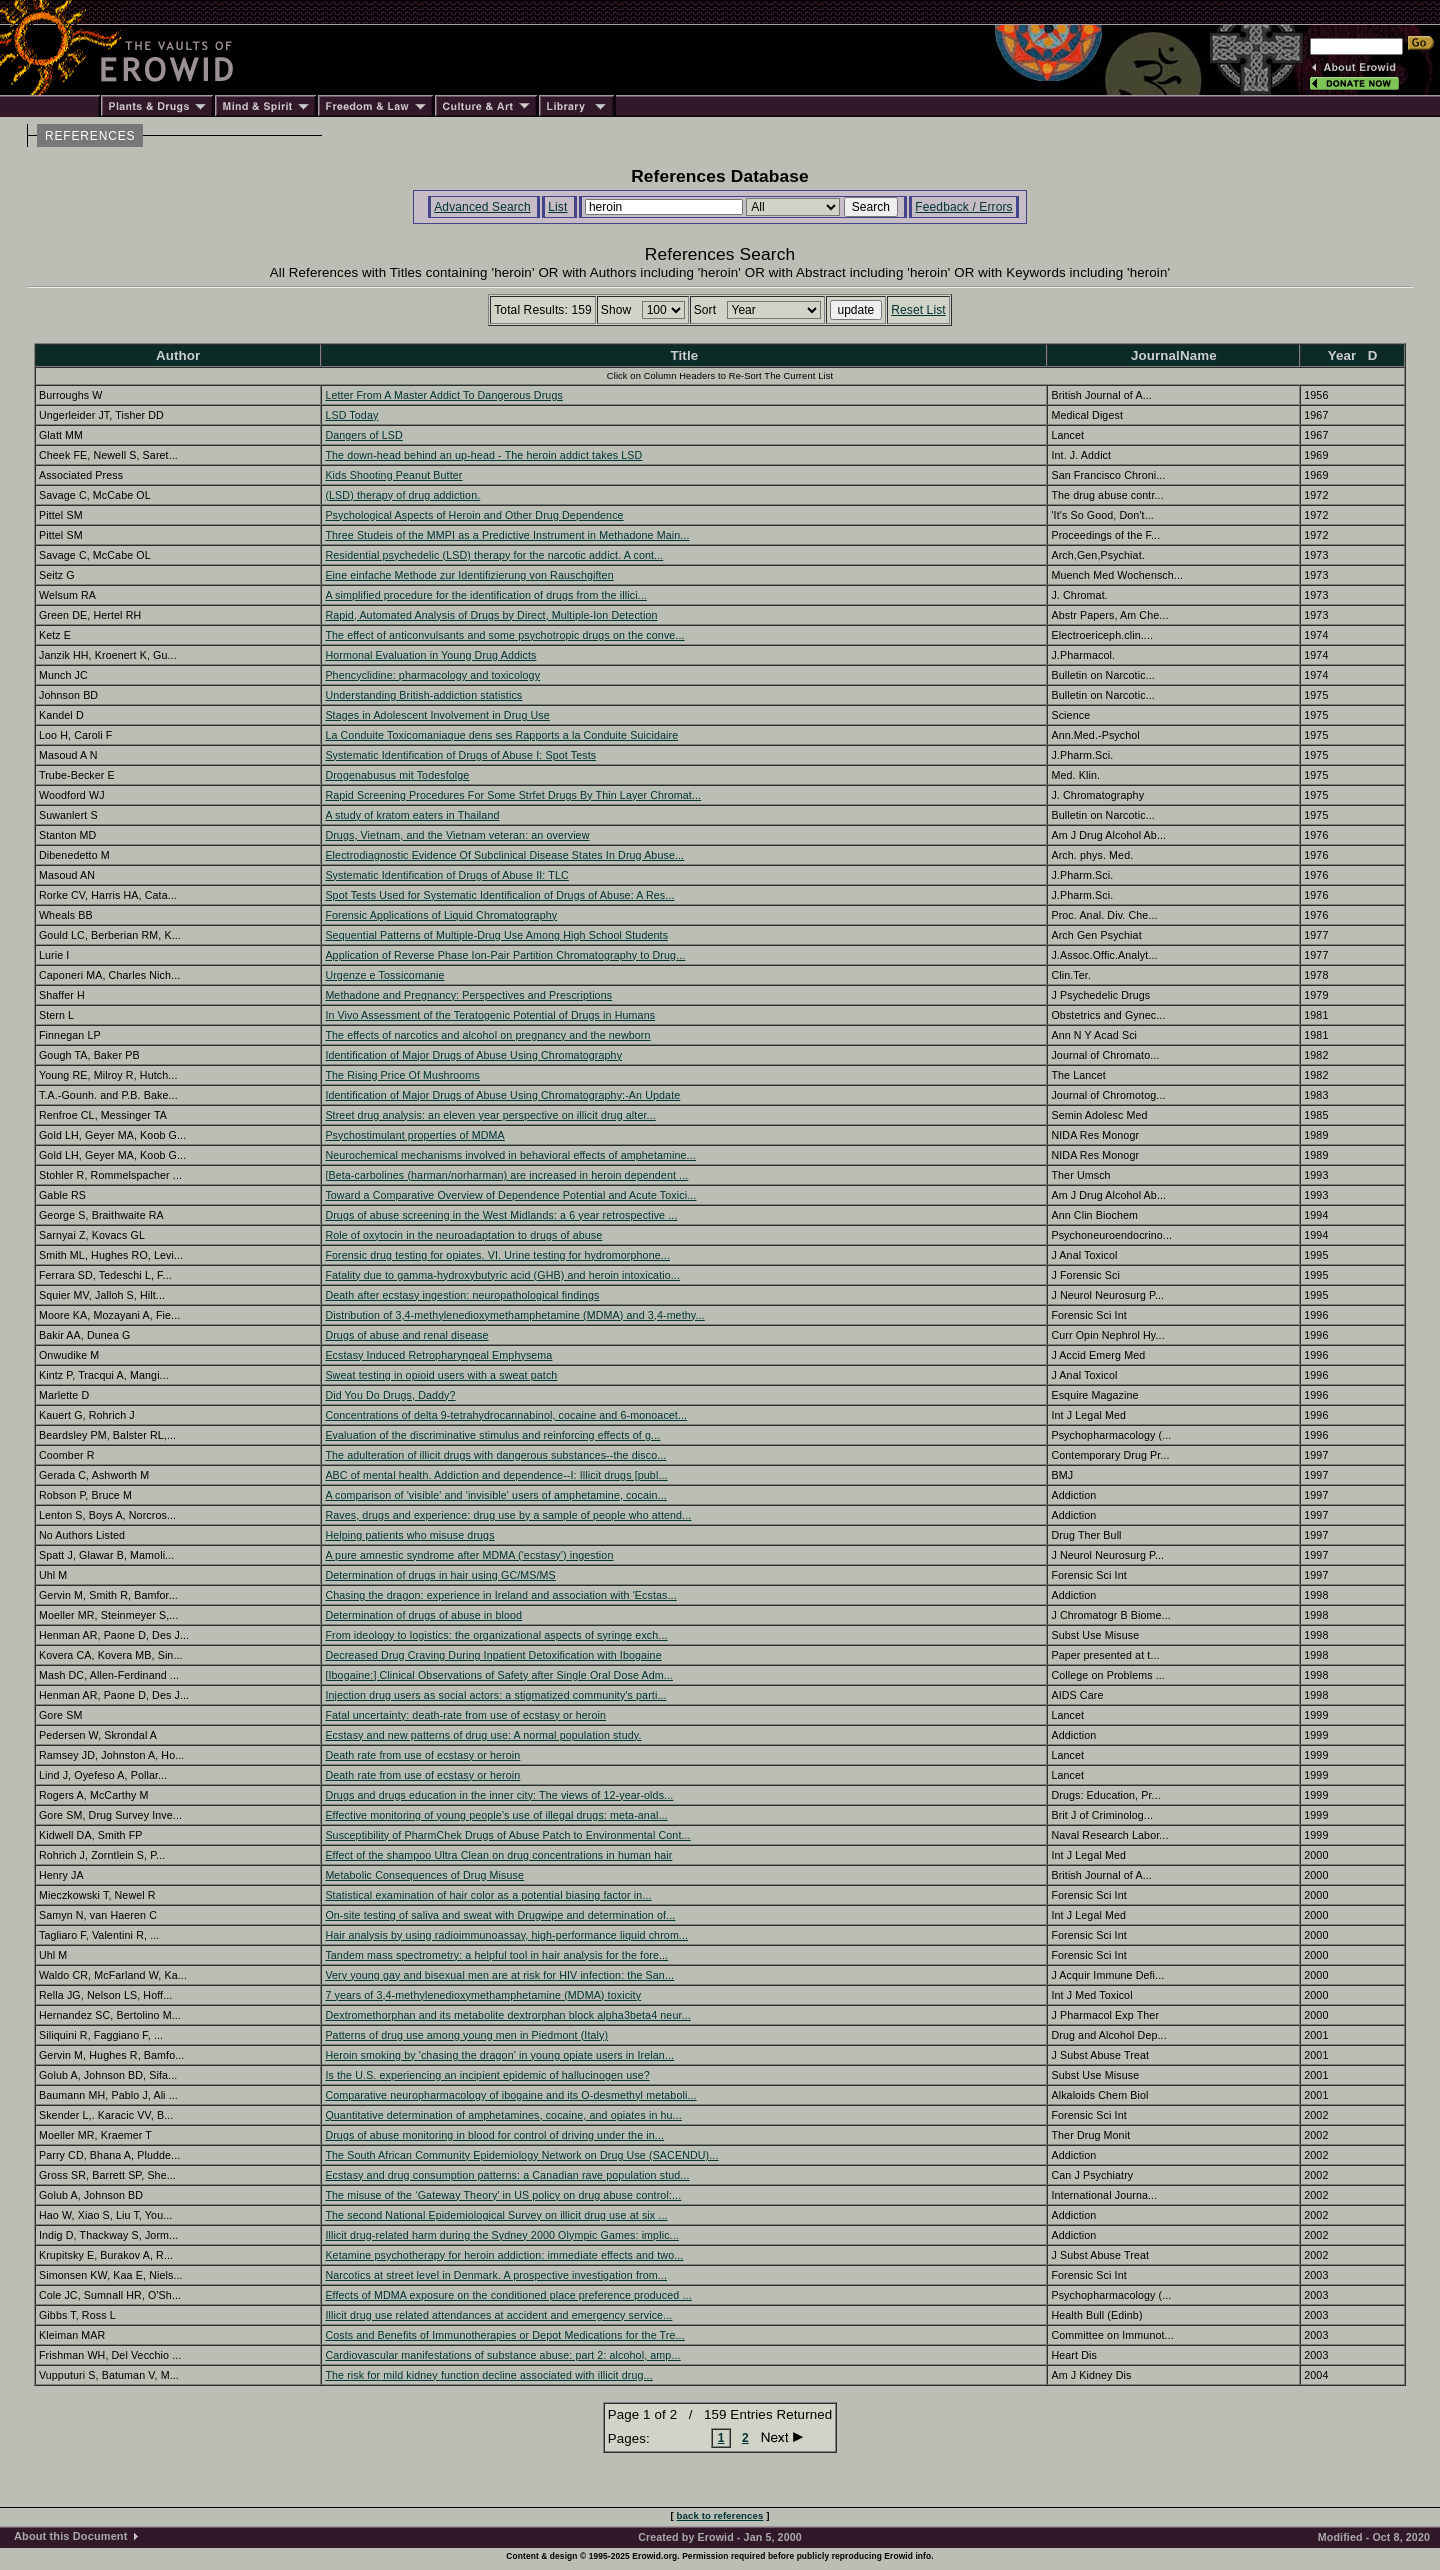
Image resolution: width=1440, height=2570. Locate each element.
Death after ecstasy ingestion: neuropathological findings (462, 1295)
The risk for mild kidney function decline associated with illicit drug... (488, 2375)
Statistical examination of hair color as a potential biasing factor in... (488, 1895)
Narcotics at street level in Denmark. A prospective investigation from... (496, 2275)
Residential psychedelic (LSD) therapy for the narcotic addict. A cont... (494, 555)
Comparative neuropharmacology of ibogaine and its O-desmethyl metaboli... (510, 2095)
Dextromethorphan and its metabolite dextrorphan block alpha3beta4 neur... (507, 2015)
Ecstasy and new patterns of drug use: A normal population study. (483, 1735)
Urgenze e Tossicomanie (384, 975)
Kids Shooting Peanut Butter (393, 475)
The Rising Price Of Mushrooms (402, 1075)
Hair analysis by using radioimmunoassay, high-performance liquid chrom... (506, 1935)
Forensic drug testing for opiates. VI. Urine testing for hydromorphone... (497, 1255)
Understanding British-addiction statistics (423, 695)
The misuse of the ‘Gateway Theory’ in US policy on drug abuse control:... (503, 2195)
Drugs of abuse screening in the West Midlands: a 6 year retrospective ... (501, 1215)
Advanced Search (482, 207)
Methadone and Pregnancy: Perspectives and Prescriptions (468, 995)
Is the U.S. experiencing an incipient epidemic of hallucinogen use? (487, 2075)
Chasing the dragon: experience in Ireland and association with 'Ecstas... (500, 1595)
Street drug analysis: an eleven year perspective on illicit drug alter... (490, 1115)
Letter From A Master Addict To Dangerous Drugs (444, 395)
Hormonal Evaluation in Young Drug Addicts (430, 655)
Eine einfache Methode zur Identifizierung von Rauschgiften (469, 575)
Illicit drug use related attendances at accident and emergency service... (498, 2315)
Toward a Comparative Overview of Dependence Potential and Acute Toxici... (510, 1195)
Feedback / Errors (963, 207)
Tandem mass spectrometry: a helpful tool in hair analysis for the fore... (496, 1955)
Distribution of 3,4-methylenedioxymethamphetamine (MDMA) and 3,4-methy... (514, 1315)
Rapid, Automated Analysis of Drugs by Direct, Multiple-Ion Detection (491, 615)
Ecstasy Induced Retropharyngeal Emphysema (438, 1355)
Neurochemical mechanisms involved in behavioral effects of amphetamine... (510, 1155)
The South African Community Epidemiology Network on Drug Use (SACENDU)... (521, 2155)
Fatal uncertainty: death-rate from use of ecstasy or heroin (465, 1715)
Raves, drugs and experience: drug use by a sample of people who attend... (508, 1515)
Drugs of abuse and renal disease (406, 1335)
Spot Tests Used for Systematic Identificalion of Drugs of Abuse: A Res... (499, 895)
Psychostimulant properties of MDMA (414, 1135)
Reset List (918, 310)
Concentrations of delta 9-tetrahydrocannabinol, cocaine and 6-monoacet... (506, 1415)
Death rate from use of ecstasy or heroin (422, 1755)
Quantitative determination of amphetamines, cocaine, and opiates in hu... (503, 2115)
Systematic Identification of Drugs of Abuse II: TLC (446, 875)
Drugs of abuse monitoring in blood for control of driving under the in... (494, 2135)
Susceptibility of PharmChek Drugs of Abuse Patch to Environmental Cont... (507, 1835)
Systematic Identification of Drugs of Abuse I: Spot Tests (460, 755)
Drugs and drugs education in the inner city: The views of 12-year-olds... (499, 1795)
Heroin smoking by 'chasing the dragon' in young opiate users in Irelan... (499, 2055)
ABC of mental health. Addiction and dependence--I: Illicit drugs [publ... (496, 1475)
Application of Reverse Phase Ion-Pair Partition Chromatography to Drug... (505, 955)
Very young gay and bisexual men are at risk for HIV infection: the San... (499, 1975)
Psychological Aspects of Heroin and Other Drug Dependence (474, 515)
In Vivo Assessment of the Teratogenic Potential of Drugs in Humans (490, 1015)
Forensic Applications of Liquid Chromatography (441, 915)
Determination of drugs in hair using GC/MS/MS (440, 1575)
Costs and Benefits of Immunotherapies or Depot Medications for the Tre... (504, 2335)
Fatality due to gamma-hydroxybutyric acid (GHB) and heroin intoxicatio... (502, 1275)
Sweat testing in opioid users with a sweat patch (441, 1375)
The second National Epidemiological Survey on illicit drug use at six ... (496, 2215)
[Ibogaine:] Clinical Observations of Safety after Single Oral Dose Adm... (499, 1675)
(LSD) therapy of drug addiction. (402, 495)
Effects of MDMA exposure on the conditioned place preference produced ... (508, 2295)
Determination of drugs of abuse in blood (423, 1615)
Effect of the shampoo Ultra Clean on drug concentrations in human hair (498, 1855)
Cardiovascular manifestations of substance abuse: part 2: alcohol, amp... (502, 2355)
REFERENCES (90, 136)
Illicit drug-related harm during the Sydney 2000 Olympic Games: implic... (501, 2235)
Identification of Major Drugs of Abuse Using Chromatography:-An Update (502, 1095)
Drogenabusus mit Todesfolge (397, 775)
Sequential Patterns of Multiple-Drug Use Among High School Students (496, 935)
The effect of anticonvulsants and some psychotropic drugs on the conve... (504, 635)
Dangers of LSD (364, 435)
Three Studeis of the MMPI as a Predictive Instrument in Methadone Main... (507, 535)
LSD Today (351, 415)
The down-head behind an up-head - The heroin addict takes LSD (483, 455)
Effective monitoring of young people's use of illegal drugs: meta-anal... (496, 1815)
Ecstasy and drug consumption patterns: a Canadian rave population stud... (507, 2175)
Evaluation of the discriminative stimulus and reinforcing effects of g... (492, 1435)
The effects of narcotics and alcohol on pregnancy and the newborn (487, 1035)
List (557, 207)
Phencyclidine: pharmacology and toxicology (432, 675)
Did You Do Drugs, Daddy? (390, 1395)
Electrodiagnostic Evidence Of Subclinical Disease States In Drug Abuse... (504, 855)
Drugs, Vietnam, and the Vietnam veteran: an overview (457, 835)
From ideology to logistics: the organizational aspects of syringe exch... (496, 1635)
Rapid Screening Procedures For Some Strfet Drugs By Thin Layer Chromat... (513, 795)
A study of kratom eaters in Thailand (412, 815)
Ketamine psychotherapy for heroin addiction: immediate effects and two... (504, 2255)
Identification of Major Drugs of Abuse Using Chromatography (473, 1055)
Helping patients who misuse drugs (409, 1535)
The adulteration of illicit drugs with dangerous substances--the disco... (495, 1455)
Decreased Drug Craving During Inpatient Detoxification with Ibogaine (493, 1655)
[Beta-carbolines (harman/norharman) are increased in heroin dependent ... (506, 1175)
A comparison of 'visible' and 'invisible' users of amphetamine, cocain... (496, 1495)
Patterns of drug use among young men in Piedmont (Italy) (466, 2035)
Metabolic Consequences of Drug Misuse (424, 1875)
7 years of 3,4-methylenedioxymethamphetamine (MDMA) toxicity (483, 1995)
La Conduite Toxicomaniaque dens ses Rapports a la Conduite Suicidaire (501, 735)
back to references (720, 2515)
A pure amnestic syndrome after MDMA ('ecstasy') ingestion (469, 1555)
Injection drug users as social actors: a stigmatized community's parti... (495, 1695)
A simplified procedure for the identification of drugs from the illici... (486, 595)
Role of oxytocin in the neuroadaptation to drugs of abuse (463, 1235)
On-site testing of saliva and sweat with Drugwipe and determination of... (500, 1915)
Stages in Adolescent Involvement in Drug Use (437, 715)
